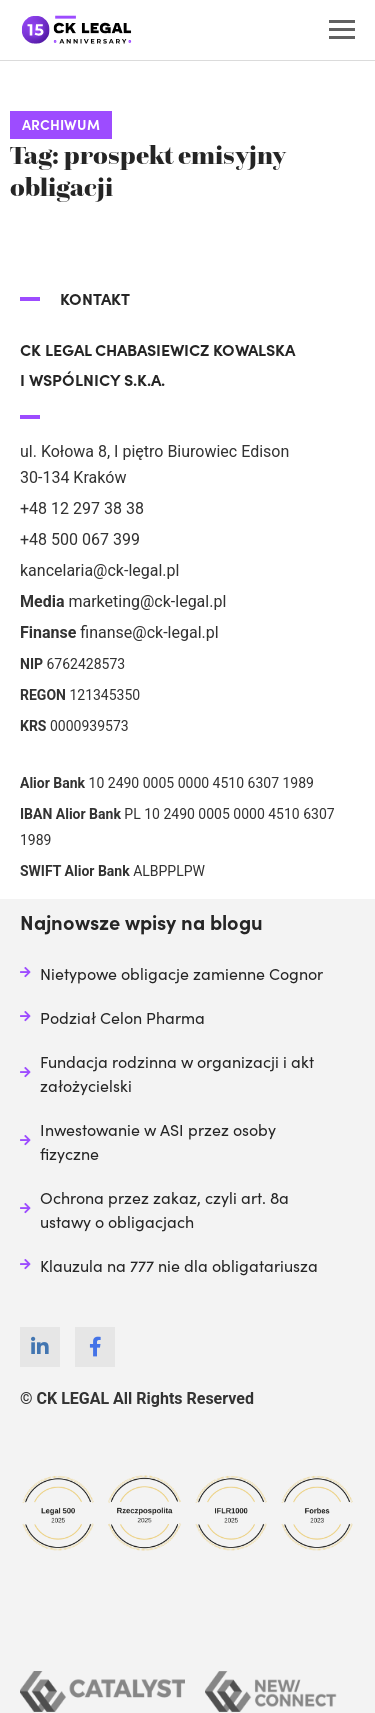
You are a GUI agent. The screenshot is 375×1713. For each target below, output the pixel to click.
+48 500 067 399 (80, 539)
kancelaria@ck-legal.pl (99, 570)
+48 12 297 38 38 (82, 508)
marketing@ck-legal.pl (147, 601)
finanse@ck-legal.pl (149, 632)
